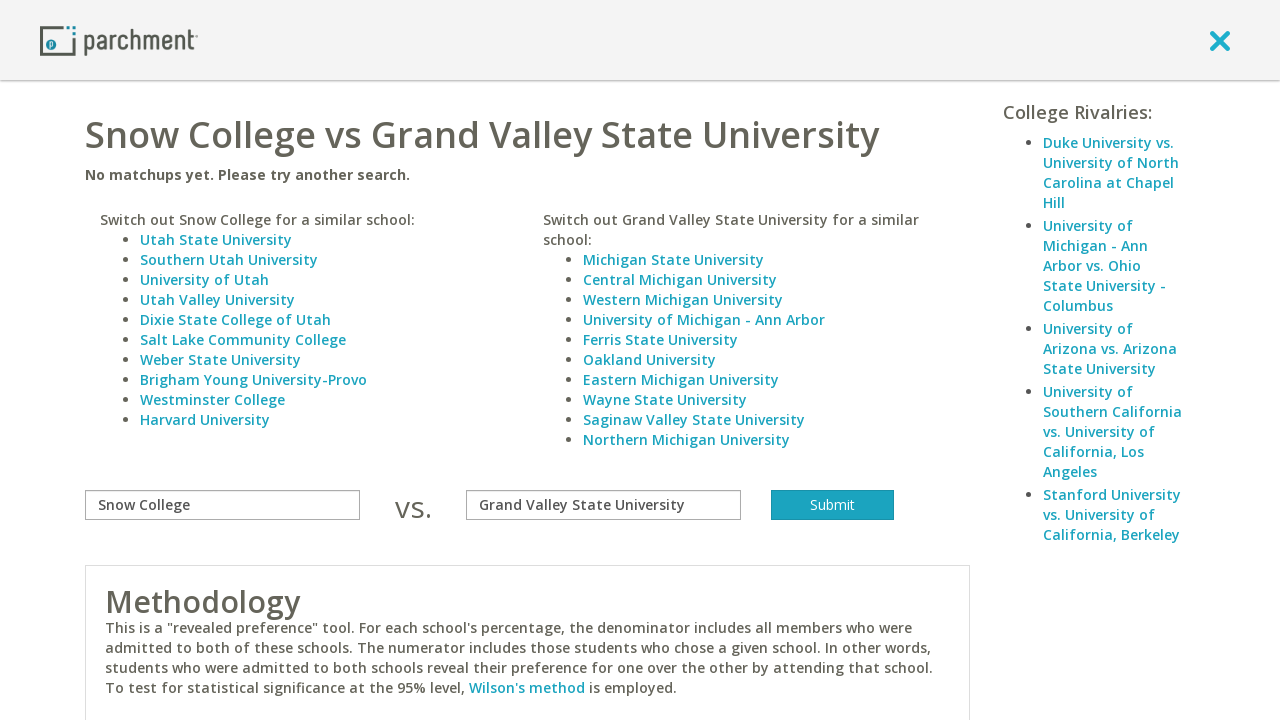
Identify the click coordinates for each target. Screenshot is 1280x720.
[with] (603, 505)
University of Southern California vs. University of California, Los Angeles (1112, 431)
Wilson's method (527, 687)
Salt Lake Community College (243, 339)
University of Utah (204, 279)
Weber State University (220, 359)
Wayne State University (665, 399)
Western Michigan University (683, 299)
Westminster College (212, 399)
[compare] (222, 505)
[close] (1220, 40)
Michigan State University (673, 259)
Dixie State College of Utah (235, 319)
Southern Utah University (229, 259)
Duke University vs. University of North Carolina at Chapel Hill (1111, 172)
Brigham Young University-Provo (253, 379)
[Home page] (119, 39)
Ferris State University (660, 339)
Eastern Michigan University (681, 379)
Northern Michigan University (686, 439)
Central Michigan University (680, 279)
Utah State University (216, 239)
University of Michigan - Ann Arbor (704, 319)
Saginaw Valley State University (694, 419)
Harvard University (205, 419)
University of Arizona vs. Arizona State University (1110, 348)
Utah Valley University (217, 299)
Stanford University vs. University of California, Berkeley (1112, 514)
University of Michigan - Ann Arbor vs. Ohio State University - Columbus (1104, 265)
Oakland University (649, 359)
